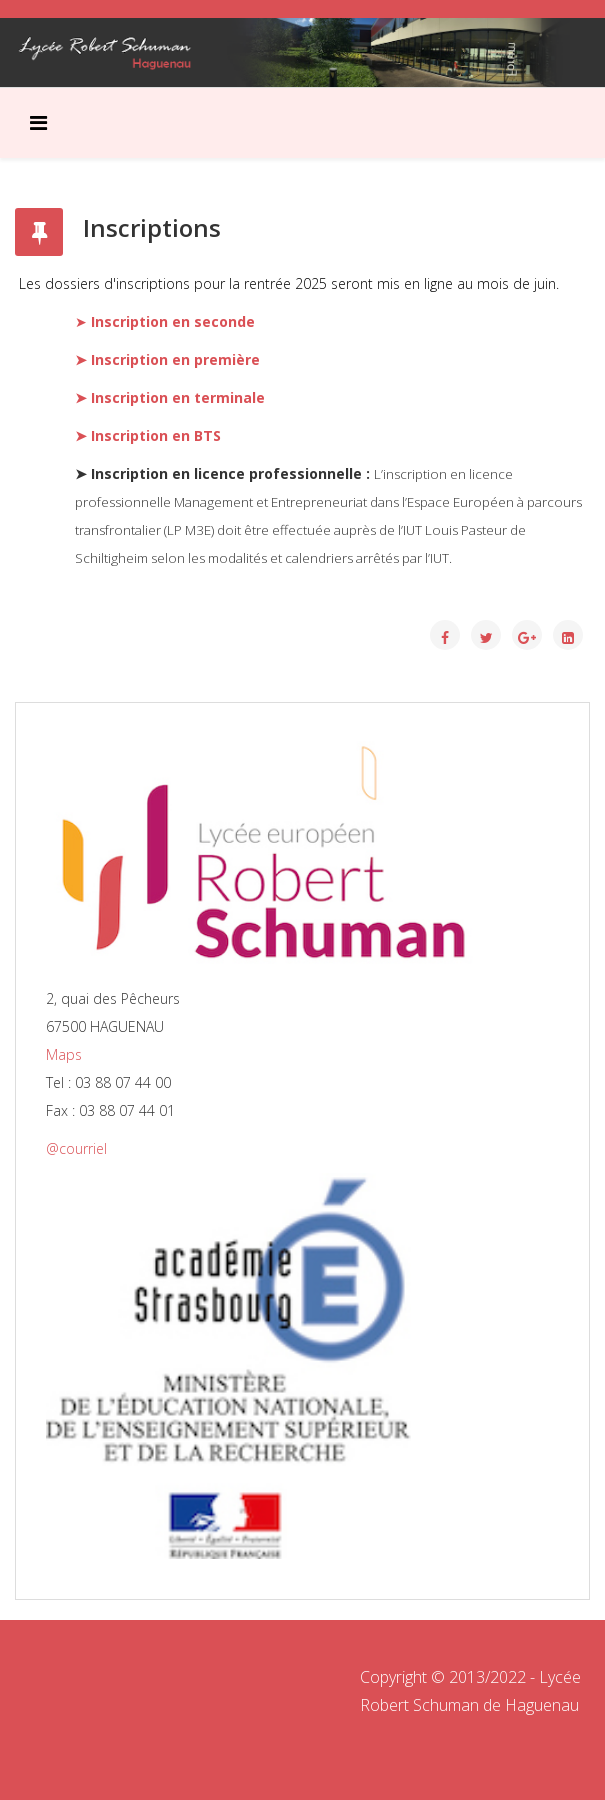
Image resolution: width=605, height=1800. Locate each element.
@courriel (76, 1148)
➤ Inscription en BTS (148, 435)
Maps (64, 1054)
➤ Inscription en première (167, 359)
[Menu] (38, 123)
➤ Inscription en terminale (170, 397)
